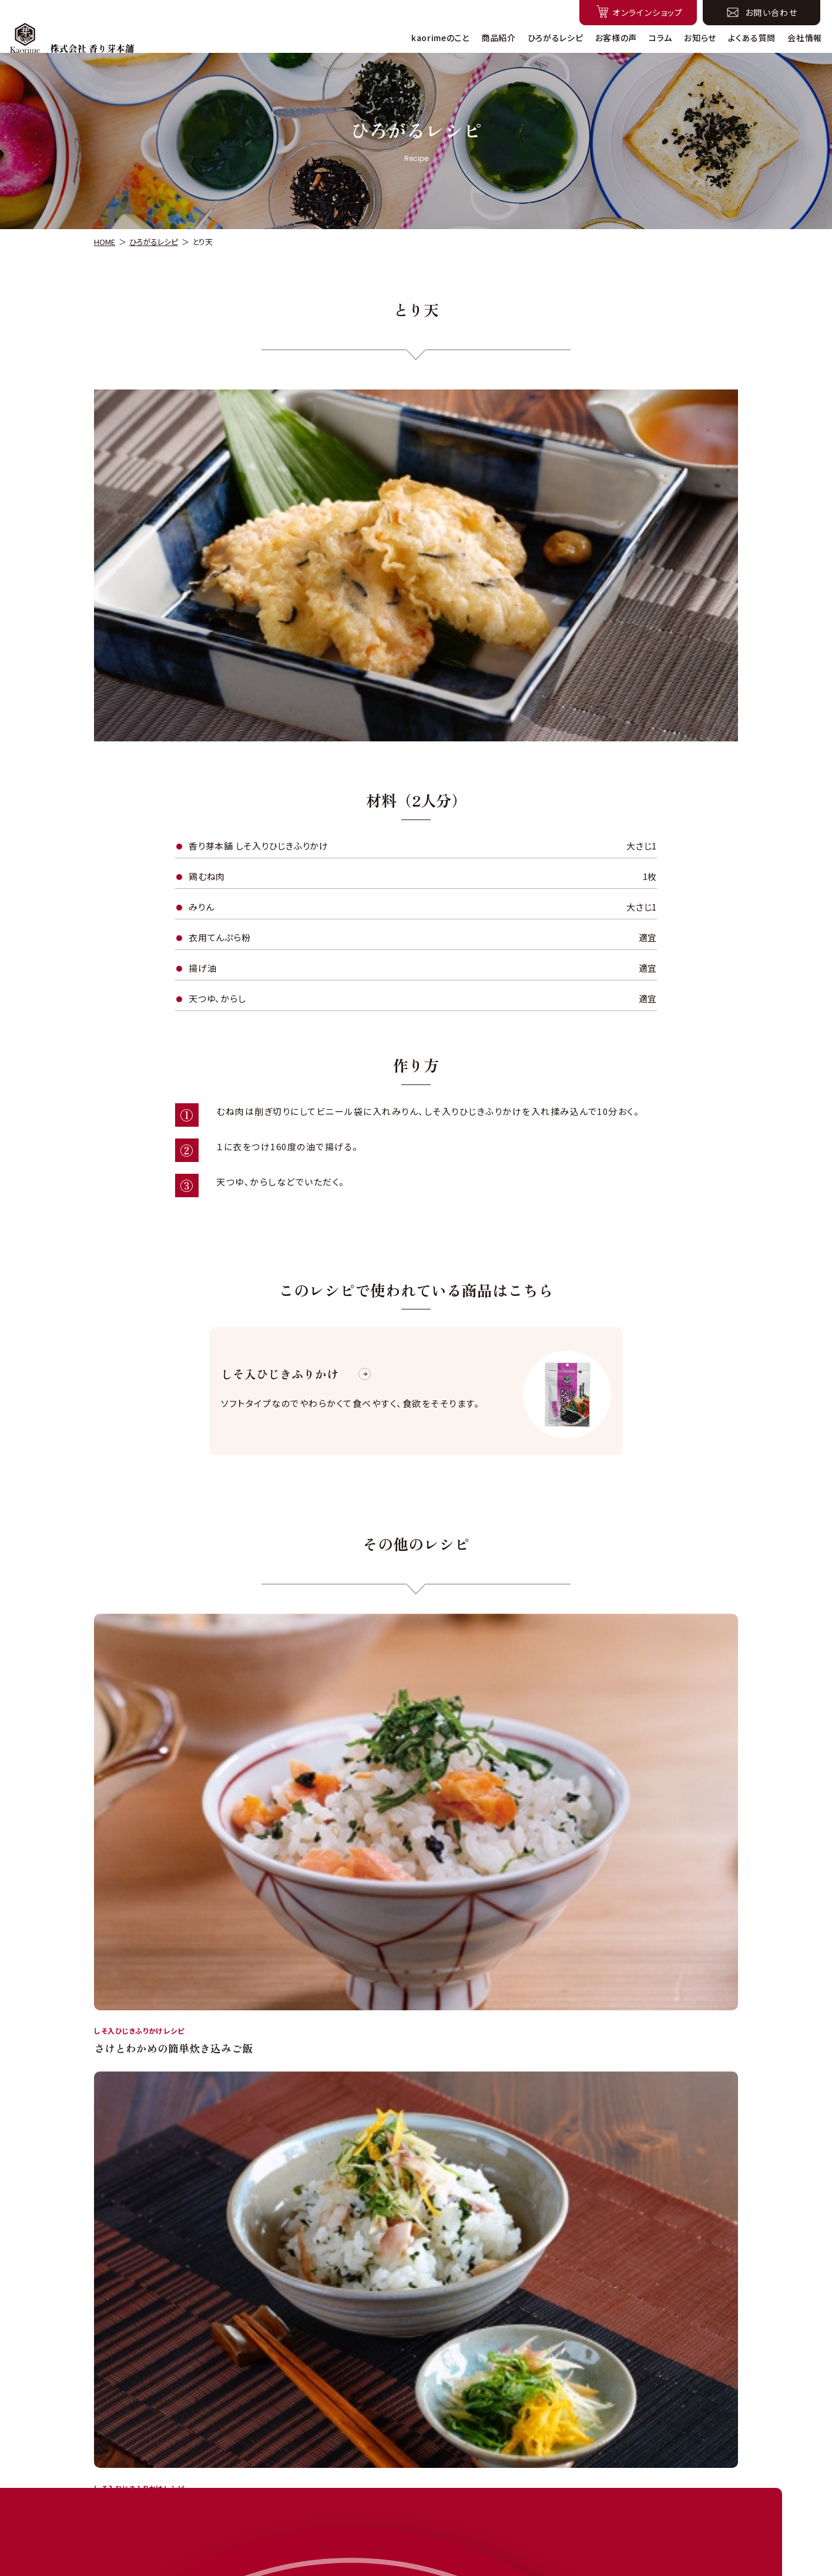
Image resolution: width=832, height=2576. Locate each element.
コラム (660, 37)
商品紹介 (498, 37)
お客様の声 (616, 37)
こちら (589, 2271)
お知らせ (700, 37)
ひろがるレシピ (555, 37)
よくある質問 (752, 37)
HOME (104, 241)
